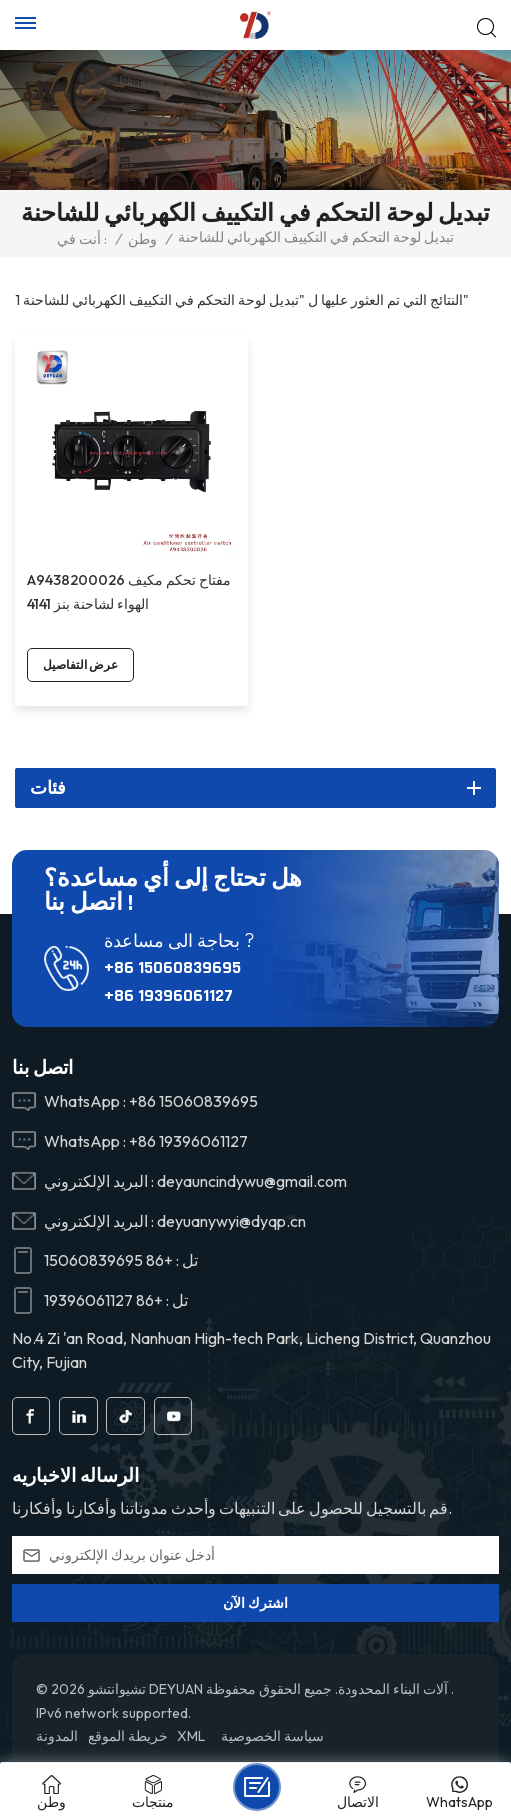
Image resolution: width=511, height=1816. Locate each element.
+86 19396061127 (168, 995)
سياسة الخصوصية (272, 1736)
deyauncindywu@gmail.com (252, 1181)
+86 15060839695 (172, 967)
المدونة (57, 1736)
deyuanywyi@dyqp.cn (231, 1221)
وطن (142, 239)
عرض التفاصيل (80, 664)
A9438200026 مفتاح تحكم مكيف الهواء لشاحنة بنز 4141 (129, 592)
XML (191, 1736)
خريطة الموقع (128, 1736)
